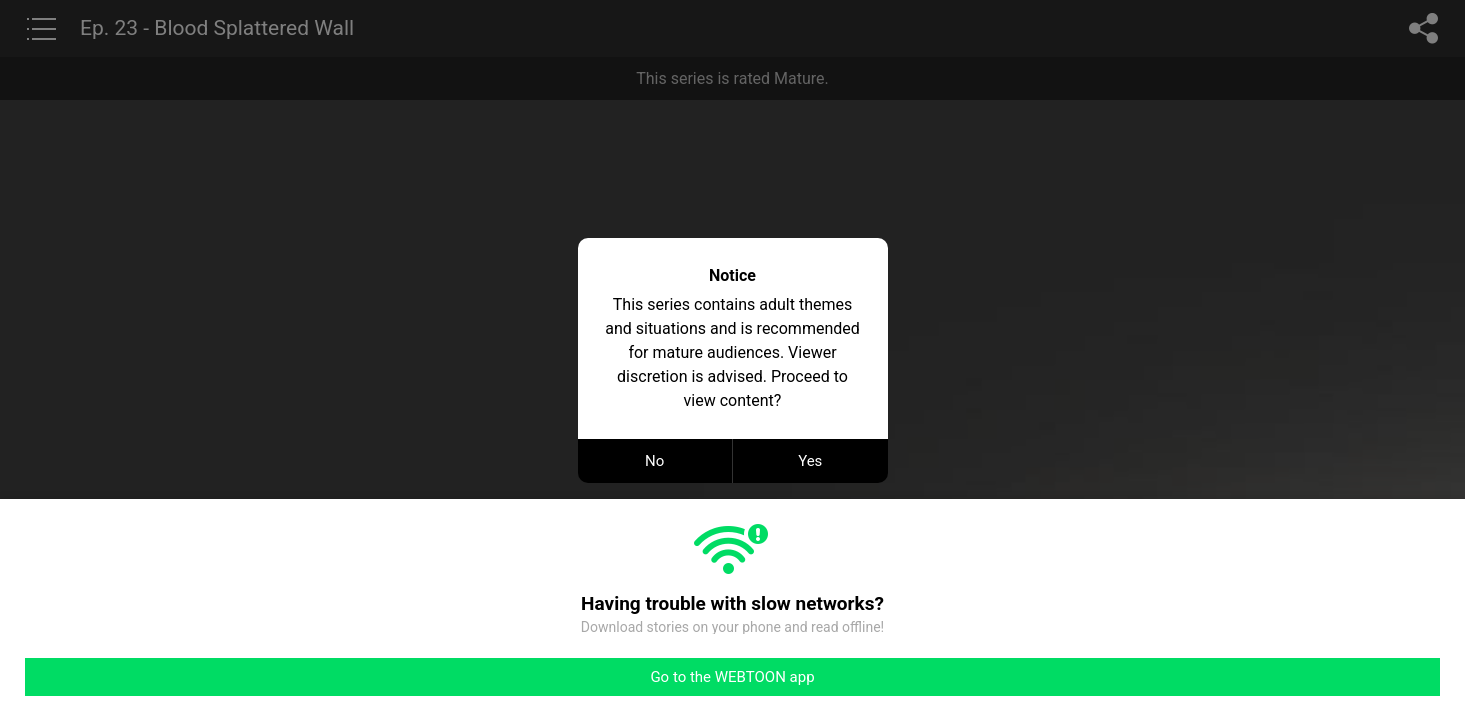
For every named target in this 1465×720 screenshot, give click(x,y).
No (654, 461)
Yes (810, 461)
